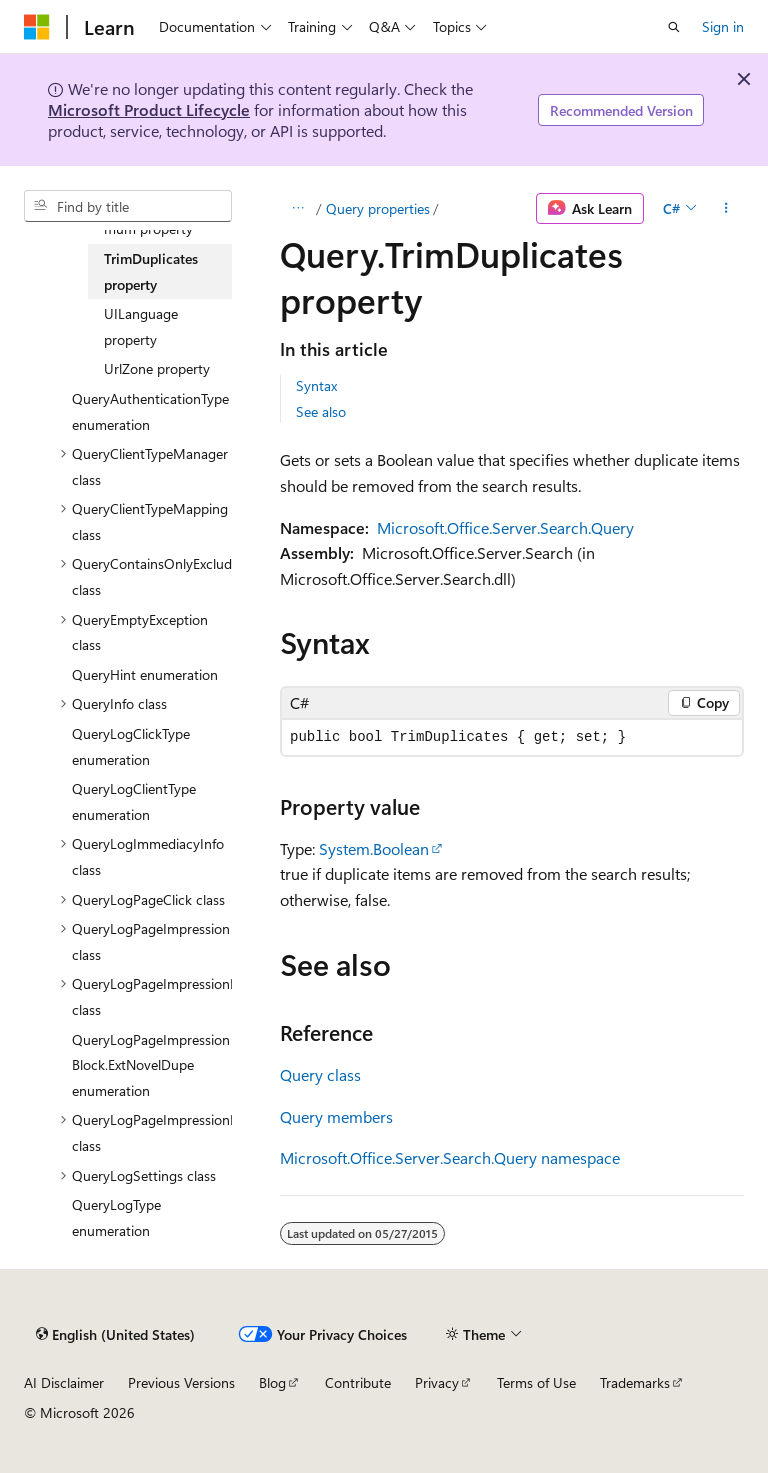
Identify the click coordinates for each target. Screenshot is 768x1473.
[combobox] (128, 206)
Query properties (378, 208)
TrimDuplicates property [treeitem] (151, 271)
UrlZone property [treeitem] (157, 368)
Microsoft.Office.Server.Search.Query (505, 527)
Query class (320, 1074)
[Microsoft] (37, 27)
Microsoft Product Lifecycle (149, 109)
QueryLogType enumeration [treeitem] (116, 1217)
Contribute (358, 1382)
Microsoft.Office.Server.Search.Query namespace (450, 1157)
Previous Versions (181, 1382)
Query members (336, 1116)
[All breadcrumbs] (297, 209)
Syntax (316, 385)
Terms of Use (536, 1382)
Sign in (723, 26)
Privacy (437, 1382)
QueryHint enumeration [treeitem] (145, 674)
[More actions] (726, 209)
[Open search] (674, 27)
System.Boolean (374, 848)
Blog (272, 1382)
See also (321, 411)
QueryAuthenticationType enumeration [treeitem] (150, 411)
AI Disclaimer (64, 1382)
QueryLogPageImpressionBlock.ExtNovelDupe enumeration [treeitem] (151, 1065)
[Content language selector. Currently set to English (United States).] (115, 1334)
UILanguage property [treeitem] (141, 326)
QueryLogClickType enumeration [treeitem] (131, 746)
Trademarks (635, 1382)
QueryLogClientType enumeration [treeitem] (134, 801)
